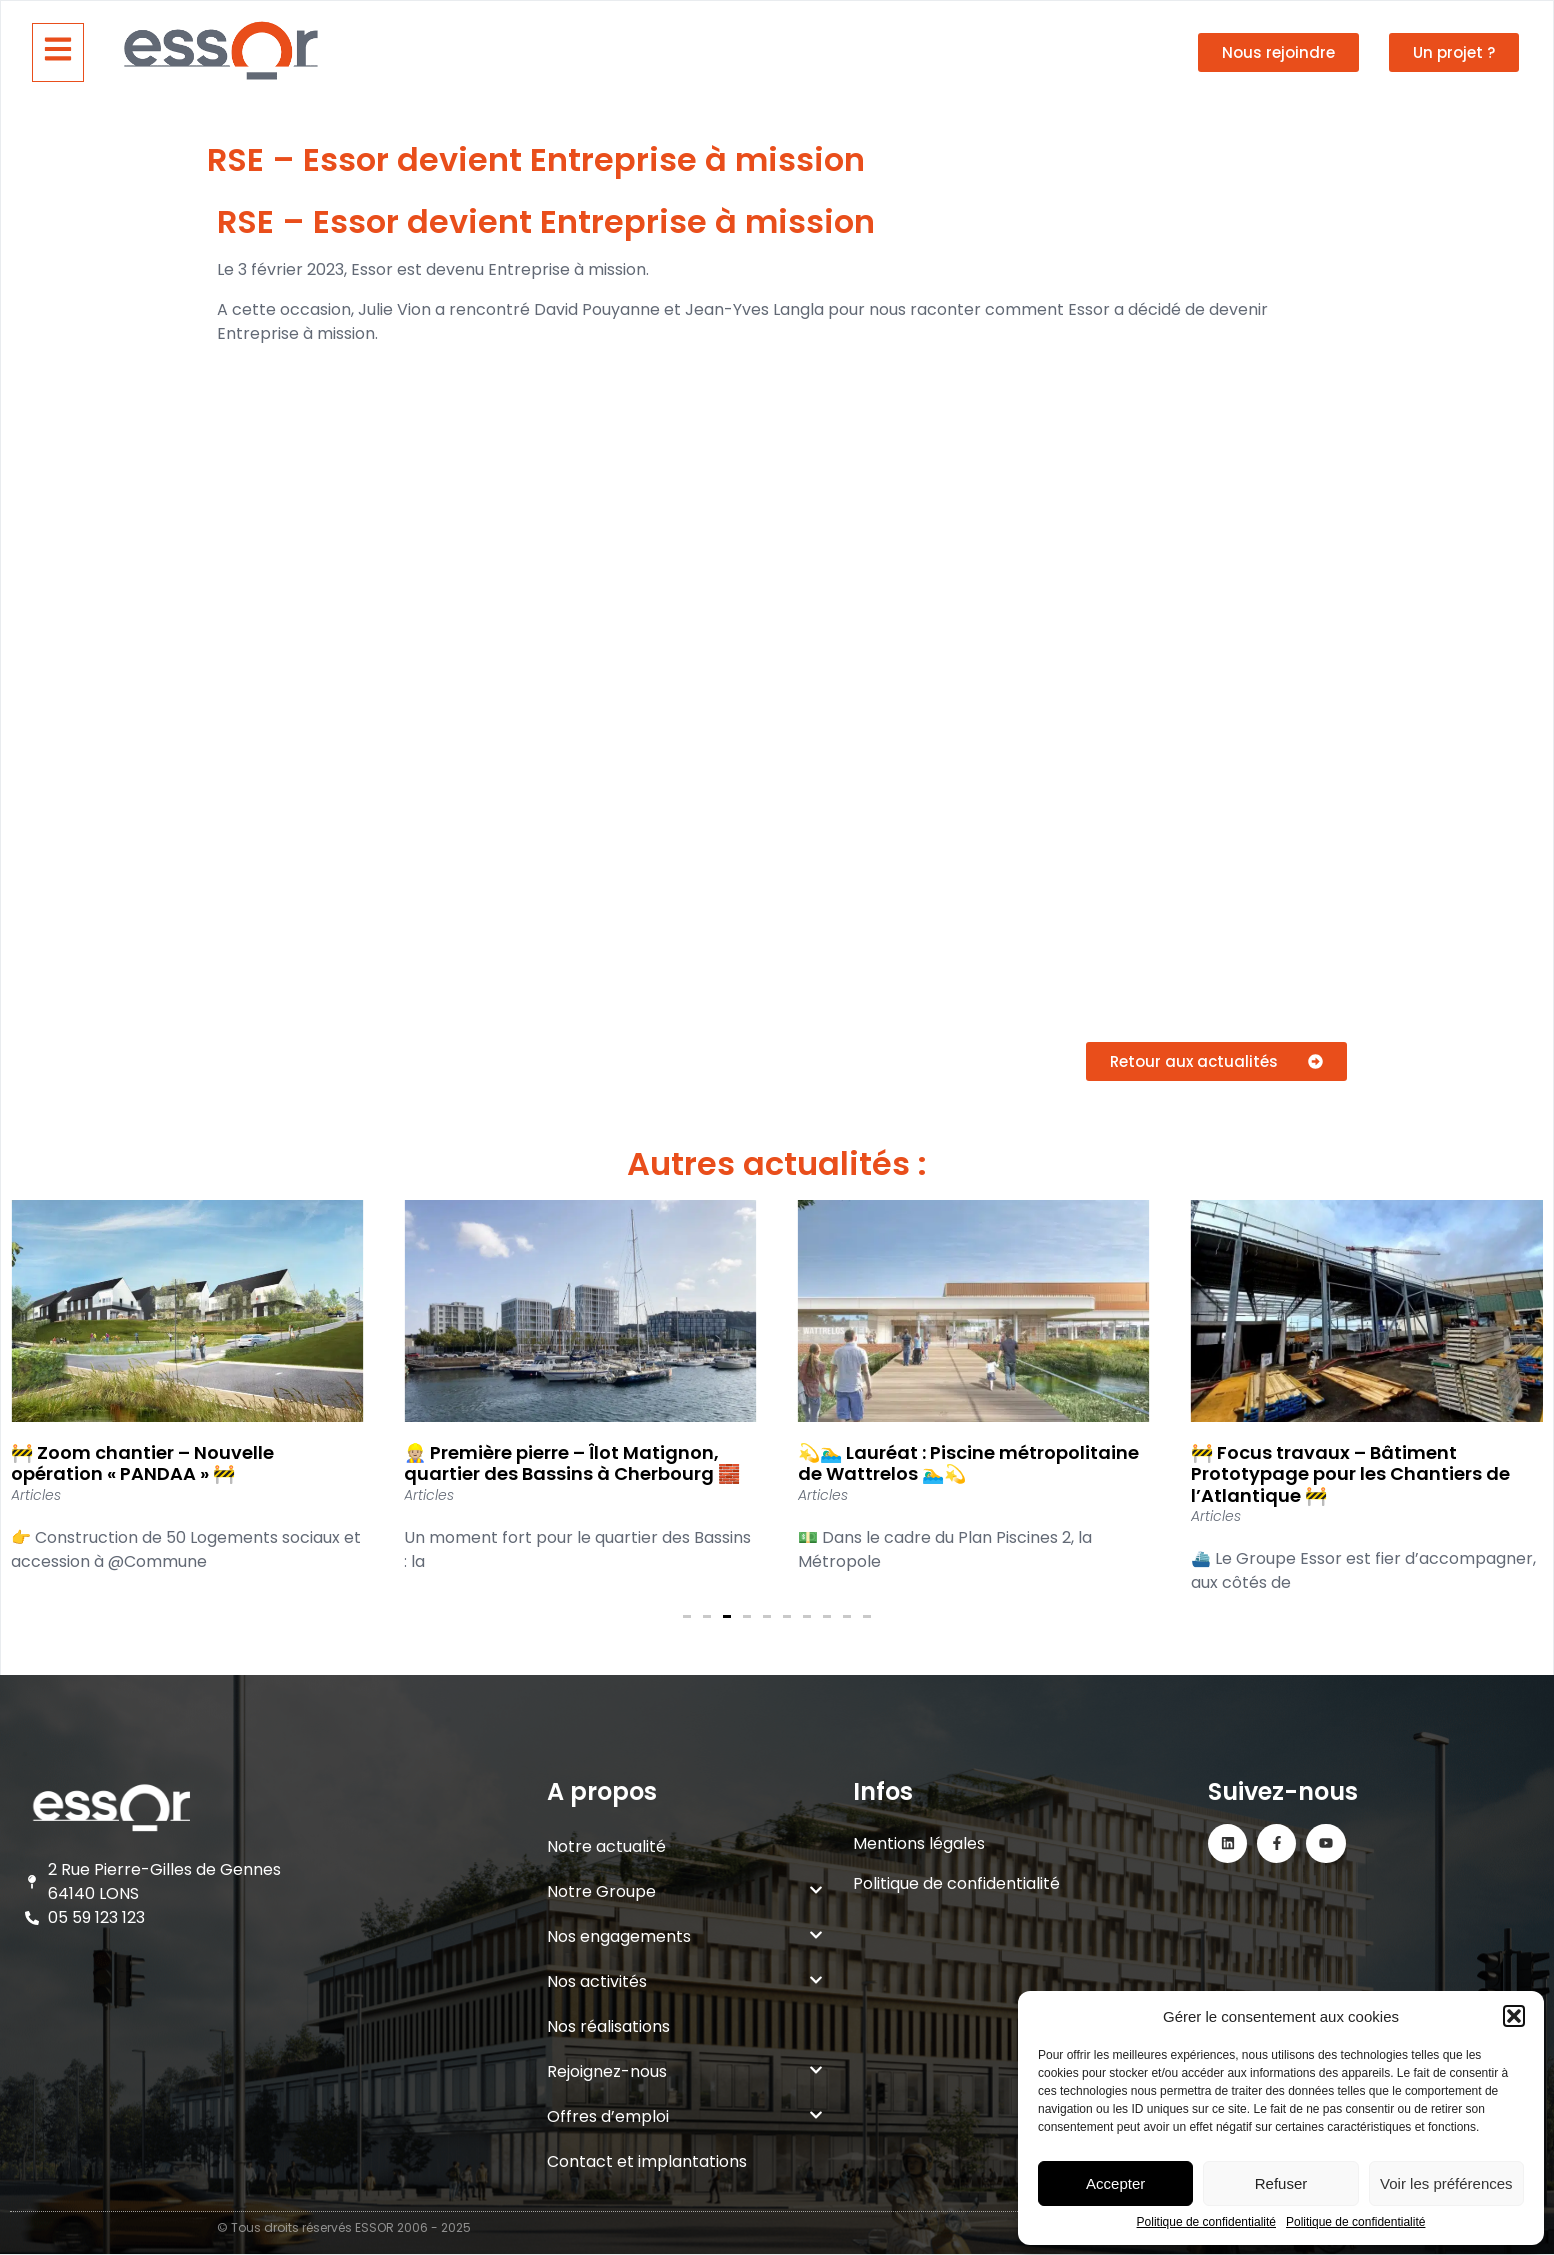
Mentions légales (919, 1843)
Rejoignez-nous (685, 2071)
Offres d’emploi (685, 2116)
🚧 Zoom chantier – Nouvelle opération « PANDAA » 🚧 (142, 1463)
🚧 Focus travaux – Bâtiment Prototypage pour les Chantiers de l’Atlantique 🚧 (1350, 1474)
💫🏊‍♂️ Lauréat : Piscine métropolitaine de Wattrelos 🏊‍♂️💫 (968, 1463)
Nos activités (685, 1981)
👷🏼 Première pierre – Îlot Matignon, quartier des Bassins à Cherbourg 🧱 (572, 1463)
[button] (1514, 2016)
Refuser (1281, 2183)
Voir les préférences (1446, 2183)
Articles (36, 1495)
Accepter (1115, 2183)
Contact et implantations (647, 2161)
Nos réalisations (608, 2026)
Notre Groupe (685, 1891)
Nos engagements (685, 1936)
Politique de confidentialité (1206, 2222)
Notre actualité (606, 1846)
